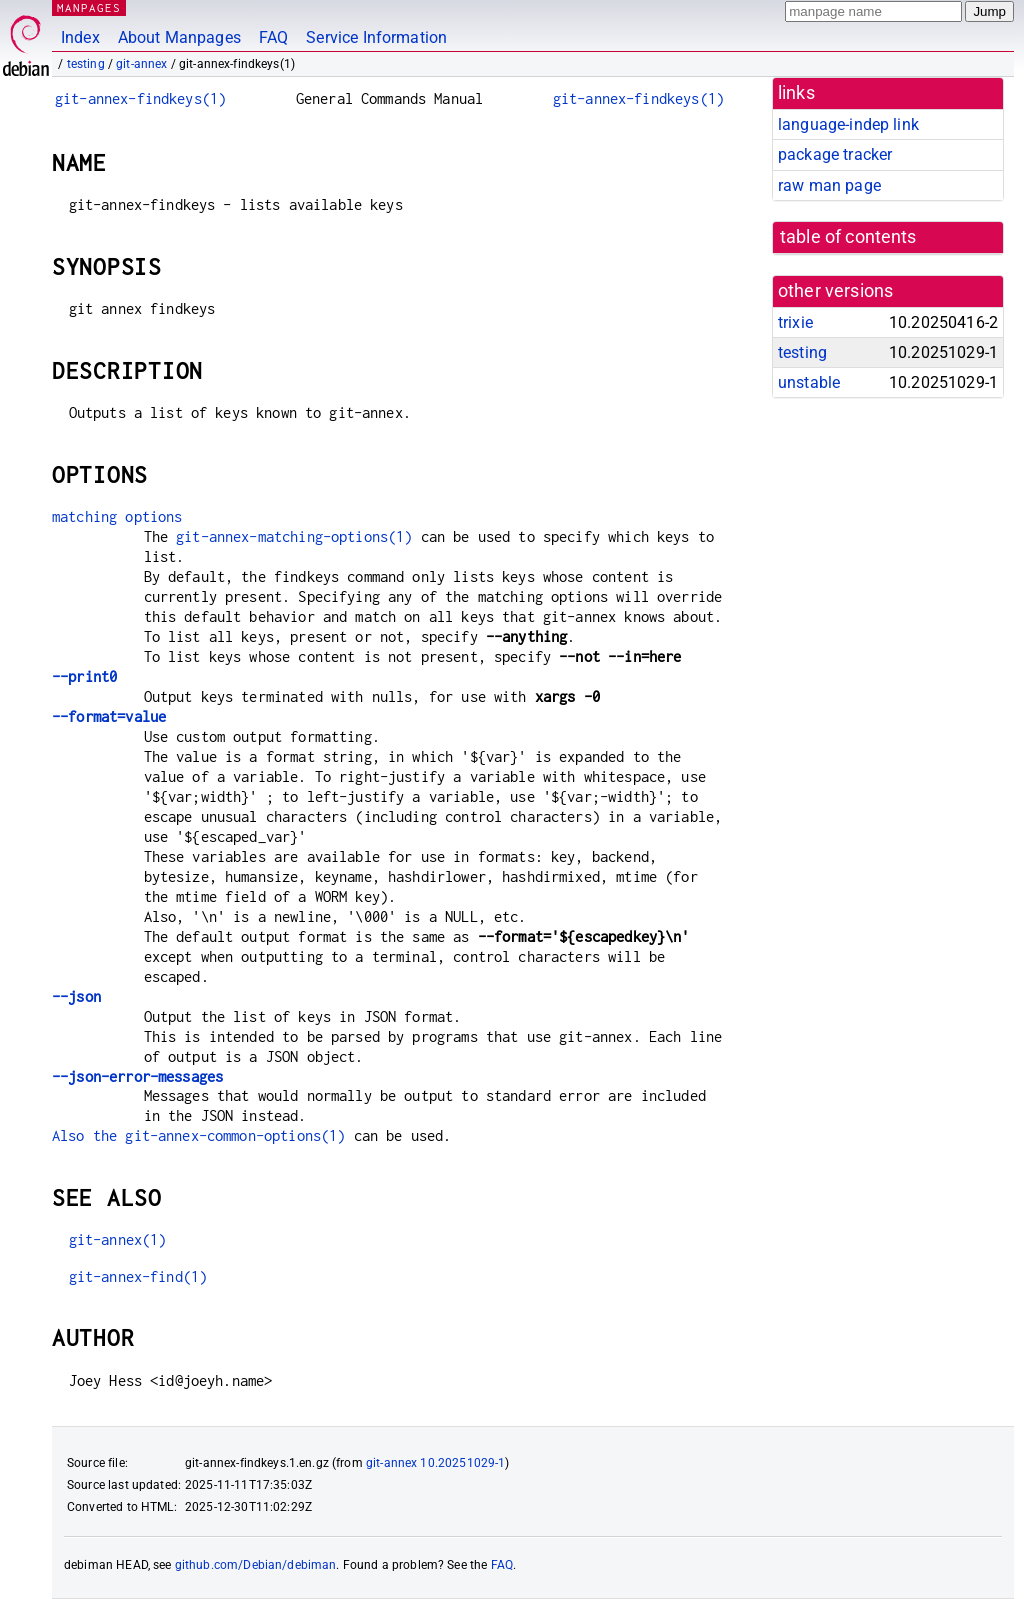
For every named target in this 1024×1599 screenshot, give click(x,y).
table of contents (848, 237)
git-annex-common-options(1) (235, 1135)
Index (80, 37)
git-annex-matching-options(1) (294, 536)
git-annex (141, 64)
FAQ (273, 37)
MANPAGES (89, 7)
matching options (117, 516)
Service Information (376, 37)
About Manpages (179, 37)
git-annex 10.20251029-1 (435, 1463)
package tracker (835, 154)
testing (86, 64)
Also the (88, 1135)
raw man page (829, 185)
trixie (795, 322)
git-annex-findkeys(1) (140, 98)
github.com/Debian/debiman (256, 1565)
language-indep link (848, 124)
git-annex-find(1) (138, 1276)
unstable (809, 382)
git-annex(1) (118, 1239)
